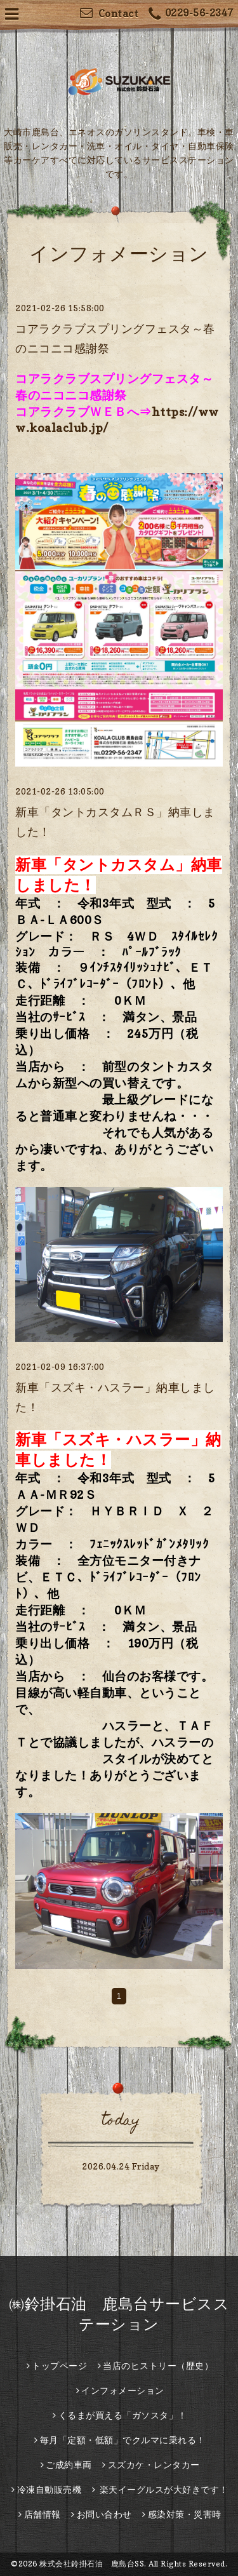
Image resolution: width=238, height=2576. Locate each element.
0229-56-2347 (191, 14)
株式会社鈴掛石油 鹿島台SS (91, 2563)
